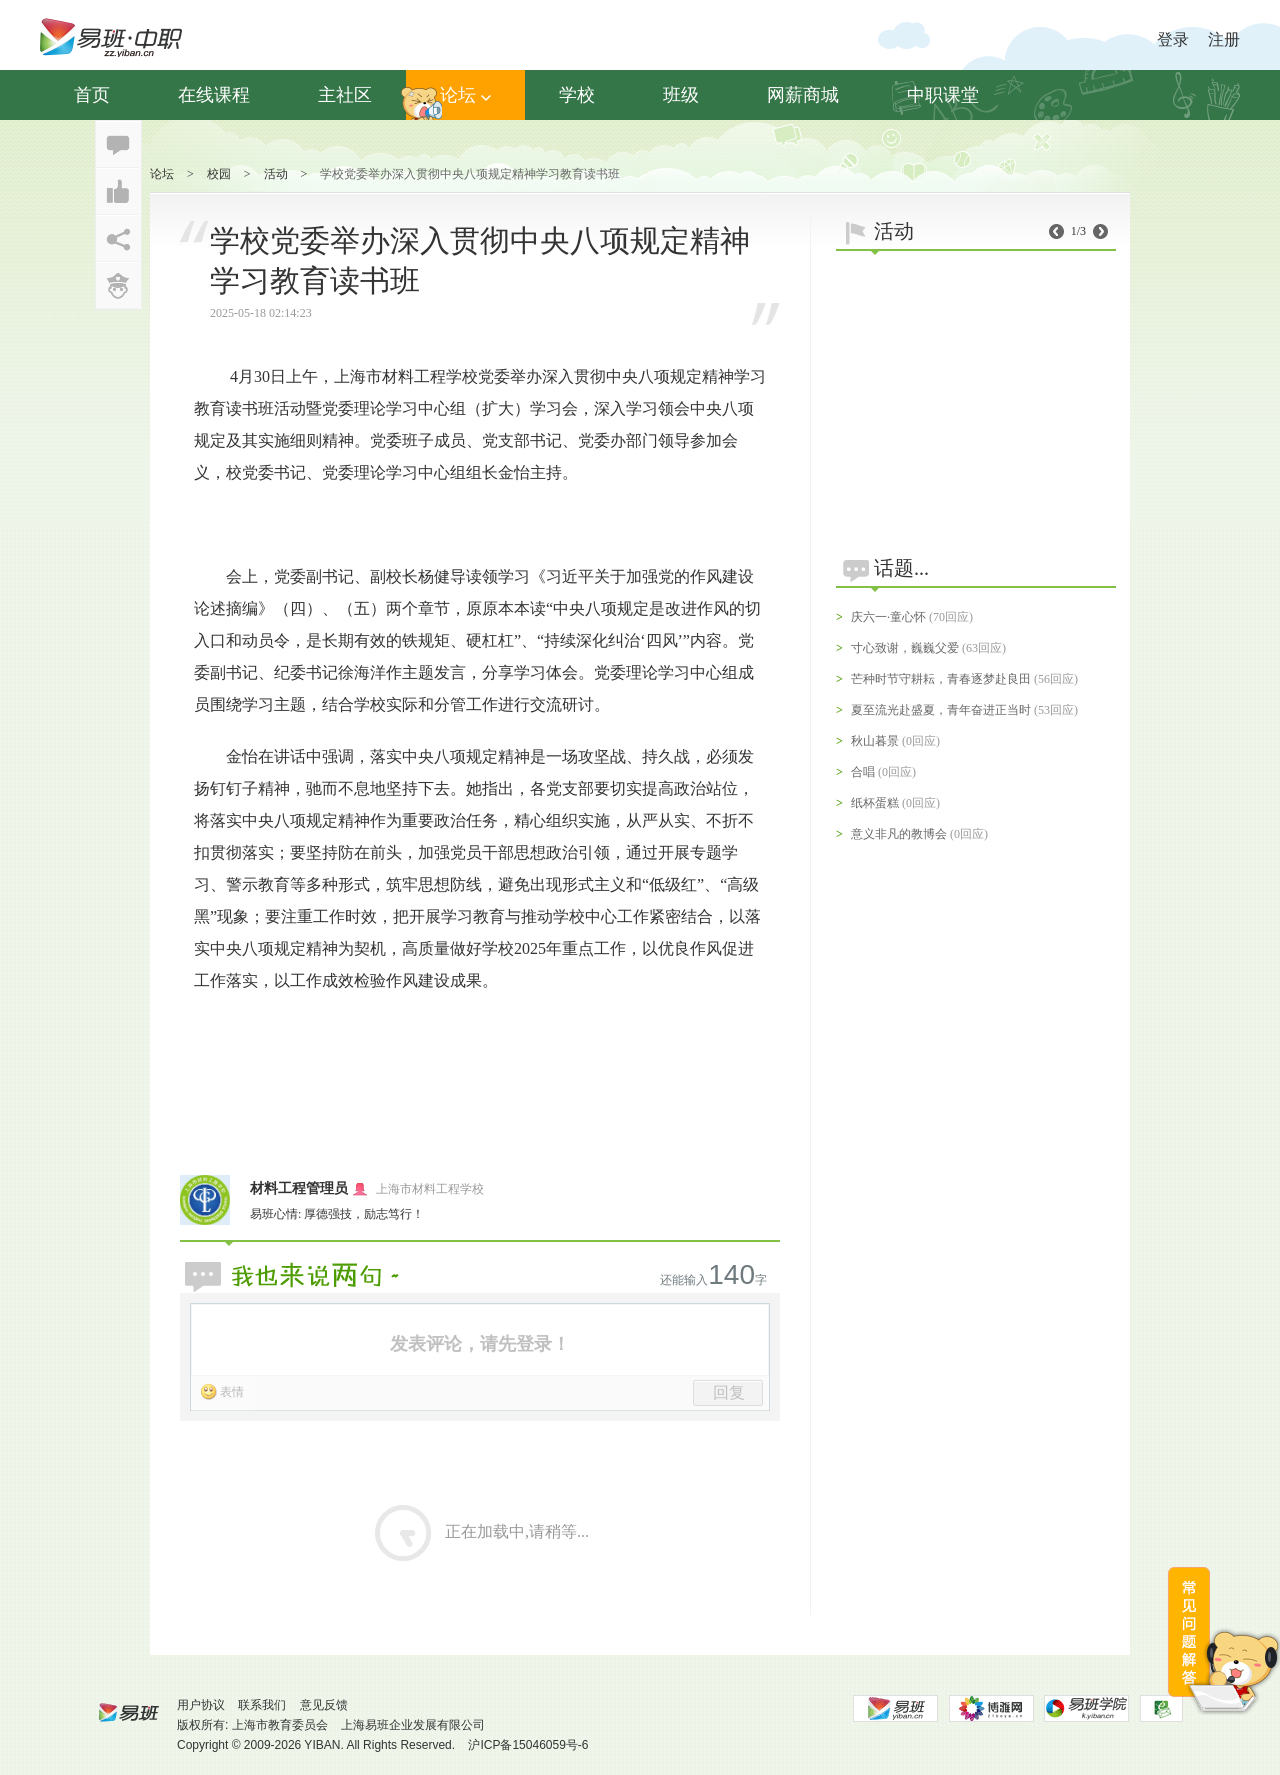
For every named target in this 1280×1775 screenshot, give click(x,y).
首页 (92, 95)
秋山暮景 (875, 741)
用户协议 (201, 1705)
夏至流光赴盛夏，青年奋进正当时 (941, 710)
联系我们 (262, 1705)
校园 (219, 174)
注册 (1224, 39)
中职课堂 (943, 95)
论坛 (465, 95)
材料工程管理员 (299, 1188)
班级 (681, 95)
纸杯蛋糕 (875, 803)
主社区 (345, 95)
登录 (1173, 39)
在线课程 (214, 95)
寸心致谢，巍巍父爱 (905, 648)
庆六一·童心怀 (888, 617)
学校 (577, 95)
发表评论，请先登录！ (480, 1344)
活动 (276, 174)
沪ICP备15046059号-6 (528, 1745)
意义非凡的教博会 (899, 834)
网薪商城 (803, 95)
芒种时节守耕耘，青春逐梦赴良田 (941, 679)
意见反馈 (324, 1705)
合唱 (863, 772)
